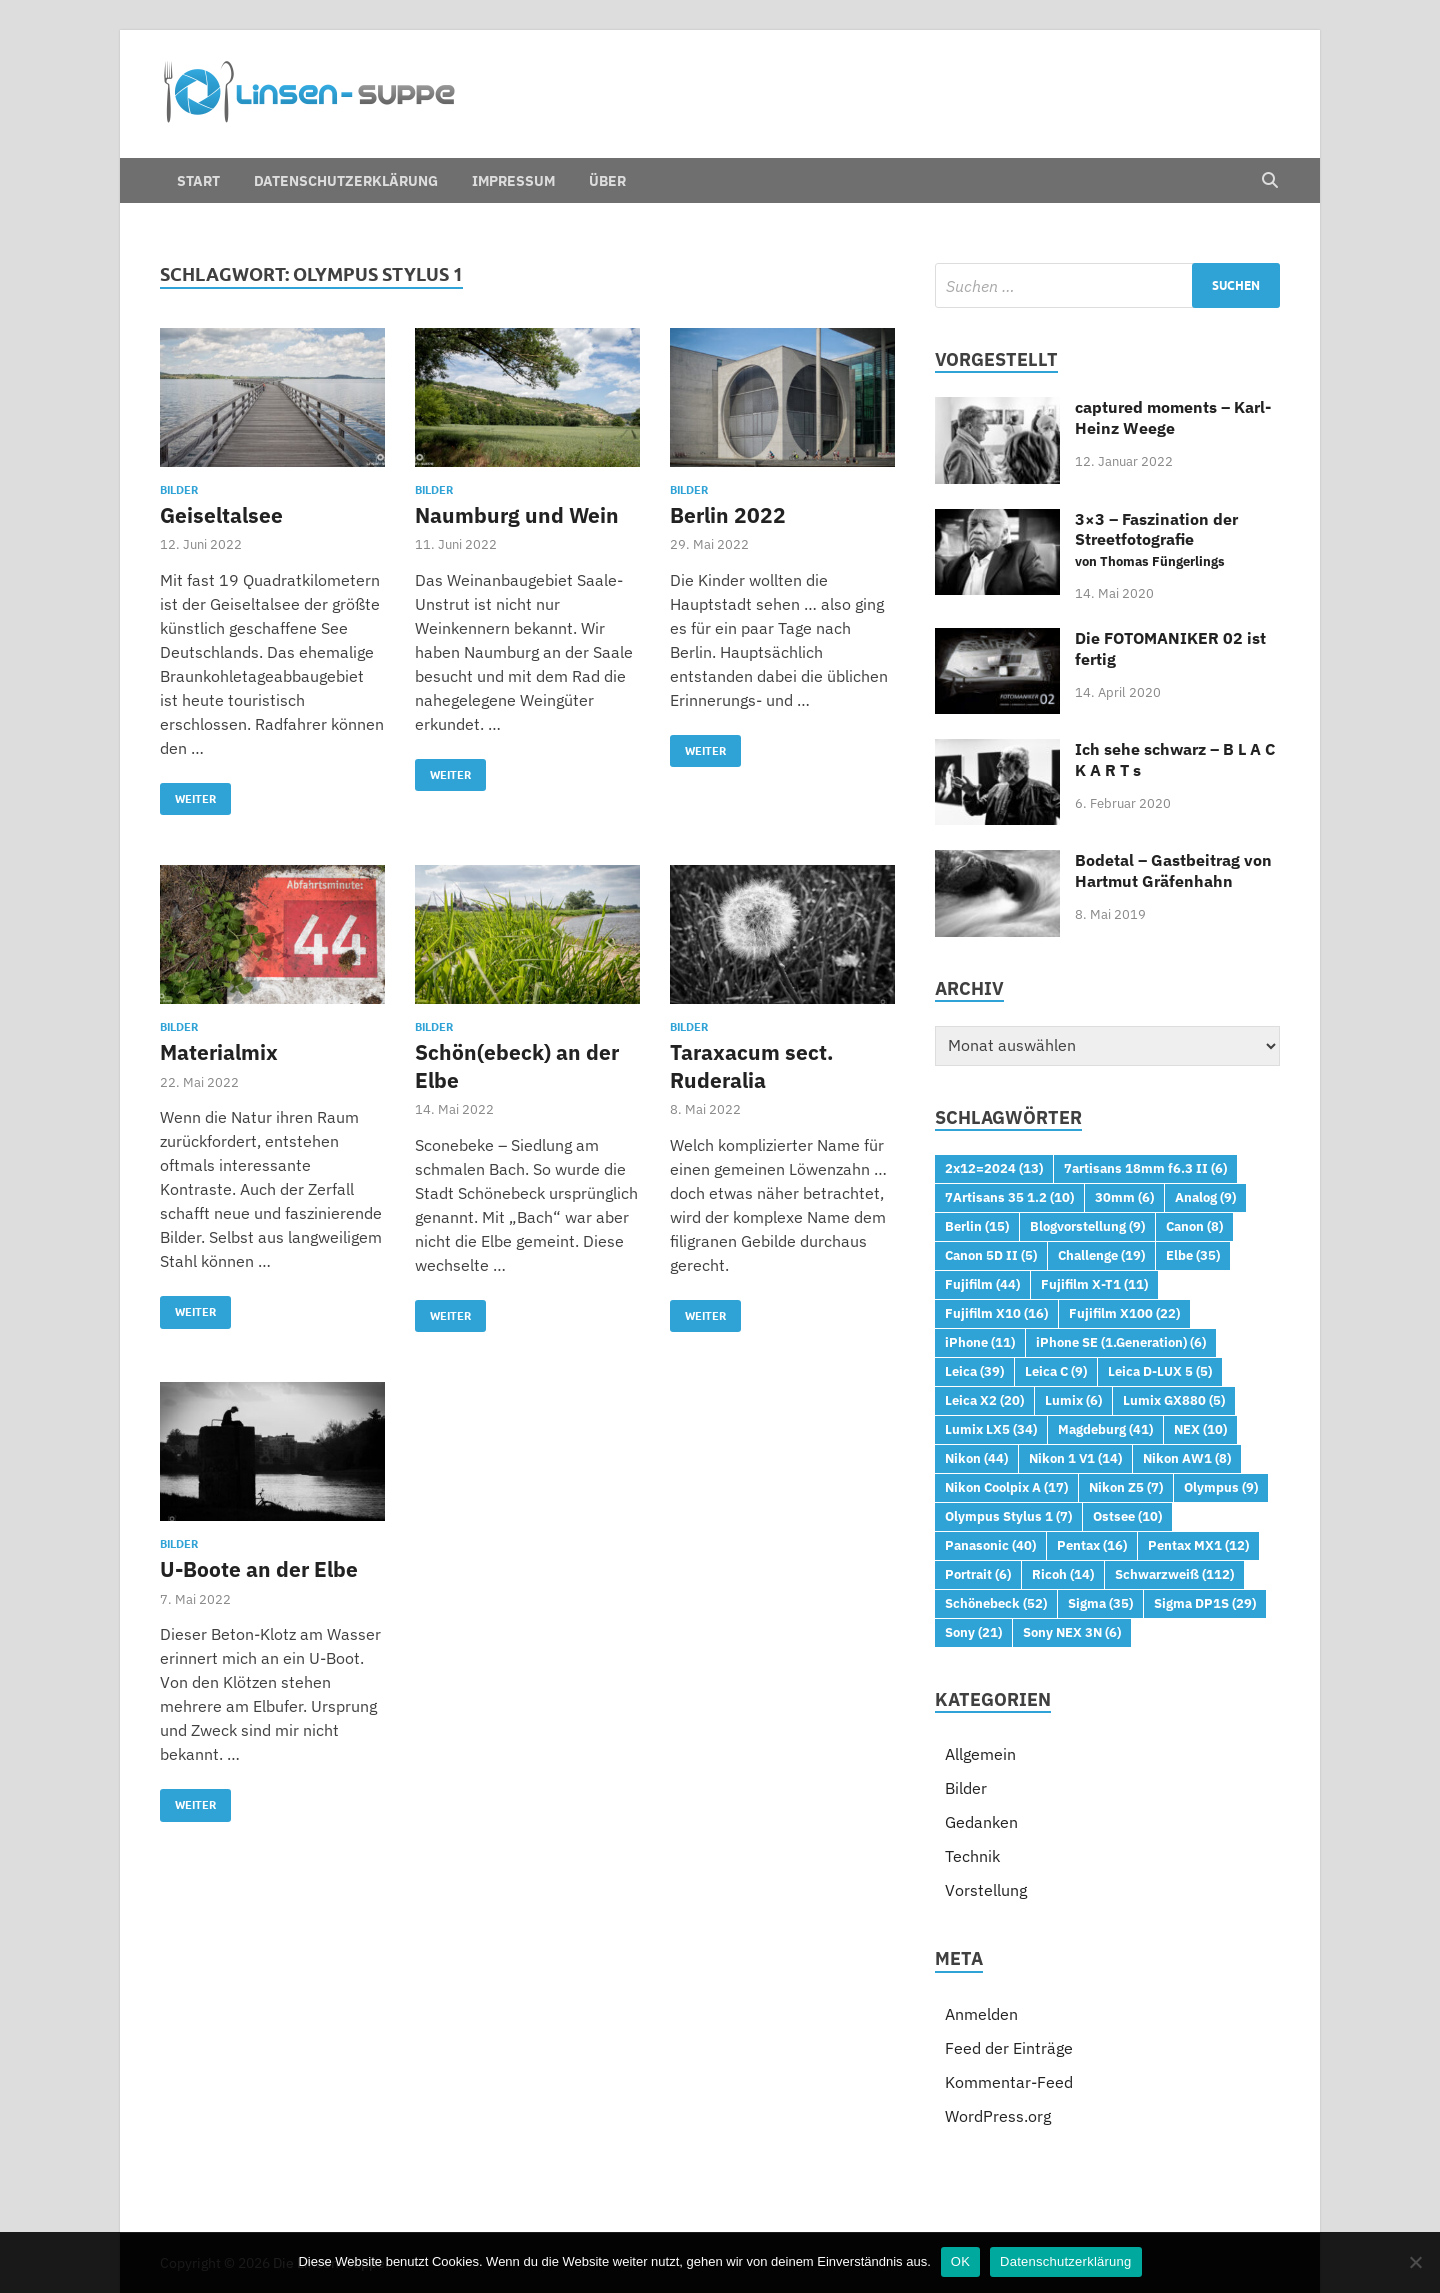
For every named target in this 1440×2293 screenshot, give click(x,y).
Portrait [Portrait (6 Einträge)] (978, 1574)
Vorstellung (986, 1890)
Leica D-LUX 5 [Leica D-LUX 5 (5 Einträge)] (1160, 1371)
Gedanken (981, 1822)
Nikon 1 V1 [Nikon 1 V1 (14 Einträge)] (1075, 1458)
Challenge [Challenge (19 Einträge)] (1101, 1255)
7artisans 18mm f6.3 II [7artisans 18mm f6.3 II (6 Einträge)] (1145, 1168)
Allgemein (980, 1754)
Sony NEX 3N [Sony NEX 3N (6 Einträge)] (1072, 1632)
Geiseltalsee (221, 515)
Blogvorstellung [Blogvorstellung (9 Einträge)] (1087, 1226)
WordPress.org (998, 2116)
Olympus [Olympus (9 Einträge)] (1221, 1487)
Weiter (188, 794)
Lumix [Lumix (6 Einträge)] (1073, 1400)
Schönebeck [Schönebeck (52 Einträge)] (996, 1603)
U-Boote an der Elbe (259, 1569)
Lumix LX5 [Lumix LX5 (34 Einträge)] (991, 1429)
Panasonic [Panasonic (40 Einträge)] (990, 1545)
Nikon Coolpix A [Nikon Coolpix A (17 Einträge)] (1006, 1487)
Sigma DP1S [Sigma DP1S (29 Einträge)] (1205, 1603)
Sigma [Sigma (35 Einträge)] (1100, 1603)
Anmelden (981, 2014)
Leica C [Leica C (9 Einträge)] (1056, 1371)
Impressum (513, 181)
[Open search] (1270, 181)
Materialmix (219, 1052)
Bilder (179, 490)
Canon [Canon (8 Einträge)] (1194, 1226)
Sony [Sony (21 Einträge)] (973, 1632)
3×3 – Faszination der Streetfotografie (1156, 540)
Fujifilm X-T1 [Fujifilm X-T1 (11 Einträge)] (1094, 1284)
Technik (972, 1856)
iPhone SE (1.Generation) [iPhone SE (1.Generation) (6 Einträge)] (1121, 1342)
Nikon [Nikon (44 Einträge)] (976, 1458)
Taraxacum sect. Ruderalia (752, 1065)
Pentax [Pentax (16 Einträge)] (1092, 1545)
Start (198, 181)
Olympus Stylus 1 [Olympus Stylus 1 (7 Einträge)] (1008, 1516)
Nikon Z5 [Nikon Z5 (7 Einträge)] (1126, 1487)
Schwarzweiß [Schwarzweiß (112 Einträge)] (1174, 1574)
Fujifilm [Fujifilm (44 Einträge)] (982, 1284)
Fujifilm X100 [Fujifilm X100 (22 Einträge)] (1124, 1313)
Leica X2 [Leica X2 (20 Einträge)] (984, 1400)
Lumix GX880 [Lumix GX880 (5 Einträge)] (1174, 1400)
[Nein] (1415, 2262)
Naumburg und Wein (517, 515)
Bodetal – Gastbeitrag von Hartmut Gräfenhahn (1173, 870)
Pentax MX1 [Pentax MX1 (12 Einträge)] (1198, 1545)
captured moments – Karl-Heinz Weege (1173, 417)
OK (960, 2261)
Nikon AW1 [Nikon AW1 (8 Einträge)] (1187, 1458)
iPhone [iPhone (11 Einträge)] (980, 1342)
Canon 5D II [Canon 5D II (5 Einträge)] (991, 1255)
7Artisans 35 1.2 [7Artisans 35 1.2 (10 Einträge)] (1009, 1197)
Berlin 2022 (728, 515)
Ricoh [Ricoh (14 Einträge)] (1063, 1574)
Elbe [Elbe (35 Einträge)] (1193, 1255)
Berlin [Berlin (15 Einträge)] (977, 1226)
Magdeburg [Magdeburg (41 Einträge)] (1105, 1429)
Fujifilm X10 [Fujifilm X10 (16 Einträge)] (996, 1313)
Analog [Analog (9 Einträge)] (1205, 1197)
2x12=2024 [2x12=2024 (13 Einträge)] (994, 1168)
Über (607, 181)
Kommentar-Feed (1009, 2082)
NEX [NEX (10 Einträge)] (1200, 1429)
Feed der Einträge (1009, 2048)
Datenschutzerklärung (346, 181)
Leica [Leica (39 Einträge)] (974, 1371)
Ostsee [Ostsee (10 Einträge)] (1127, 1516)
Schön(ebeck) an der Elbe (517, 1065)
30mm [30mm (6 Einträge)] (1124, 1197)
